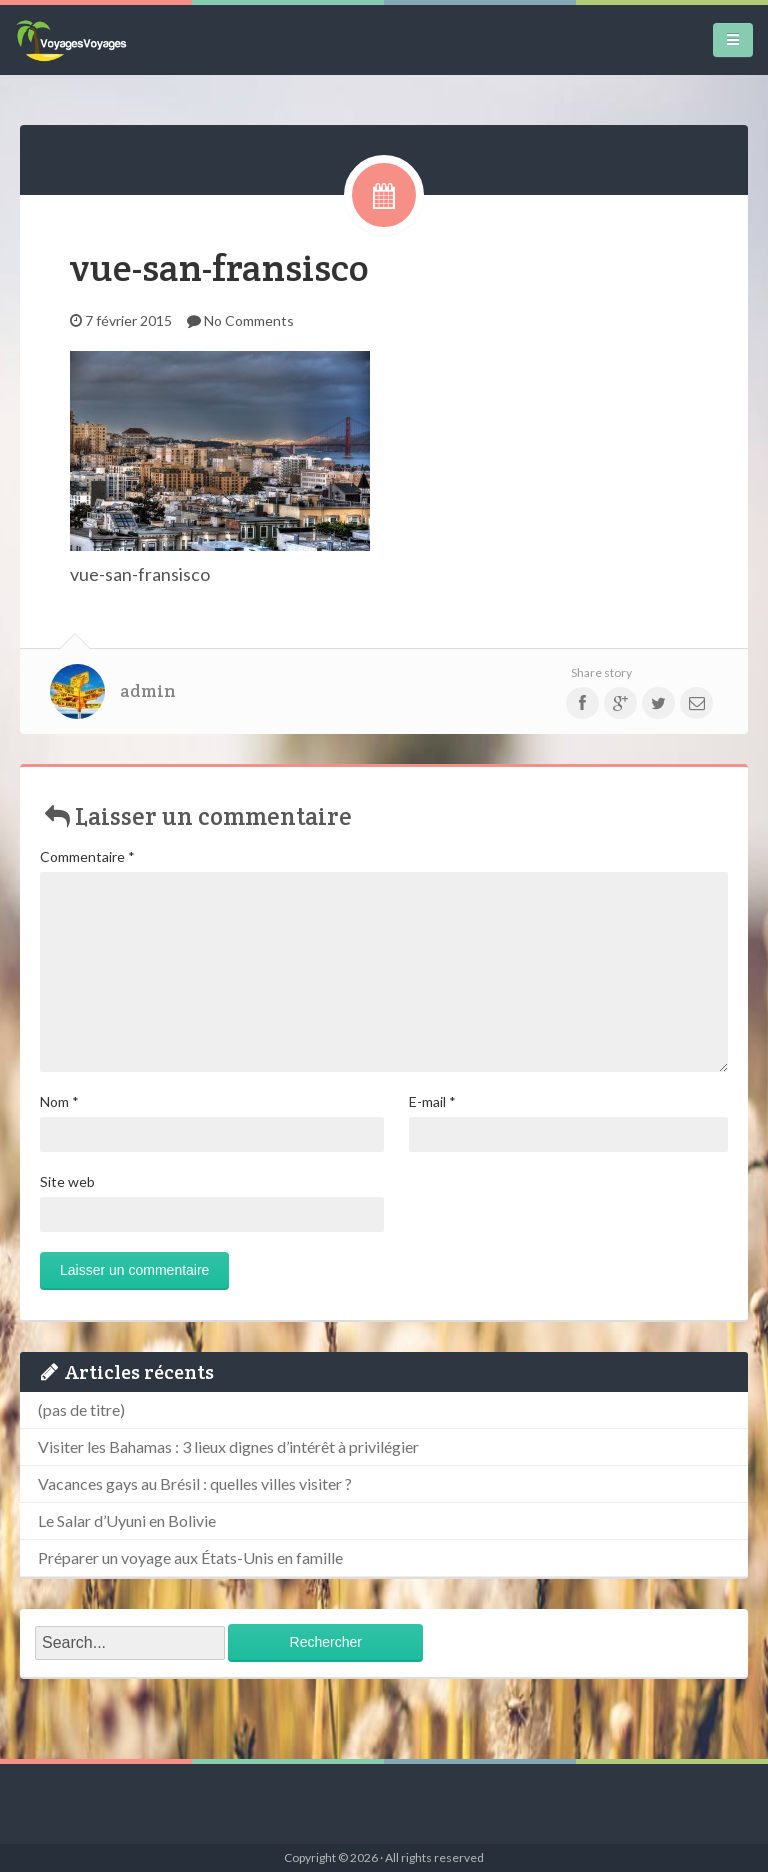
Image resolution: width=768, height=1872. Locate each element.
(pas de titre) (81, 1409)
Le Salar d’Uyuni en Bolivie (127, 1520)
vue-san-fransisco (219, 267)
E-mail (432, 1101)
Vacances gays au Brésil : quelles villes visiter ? (195, 1483)
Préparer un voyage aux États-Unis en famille (190, 1557)
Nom (59, 1101)
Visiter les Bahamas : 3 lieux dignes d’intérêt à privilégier (228, 1446)
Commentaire (87, 856)
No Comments (249, 320)
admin (148, 691)
